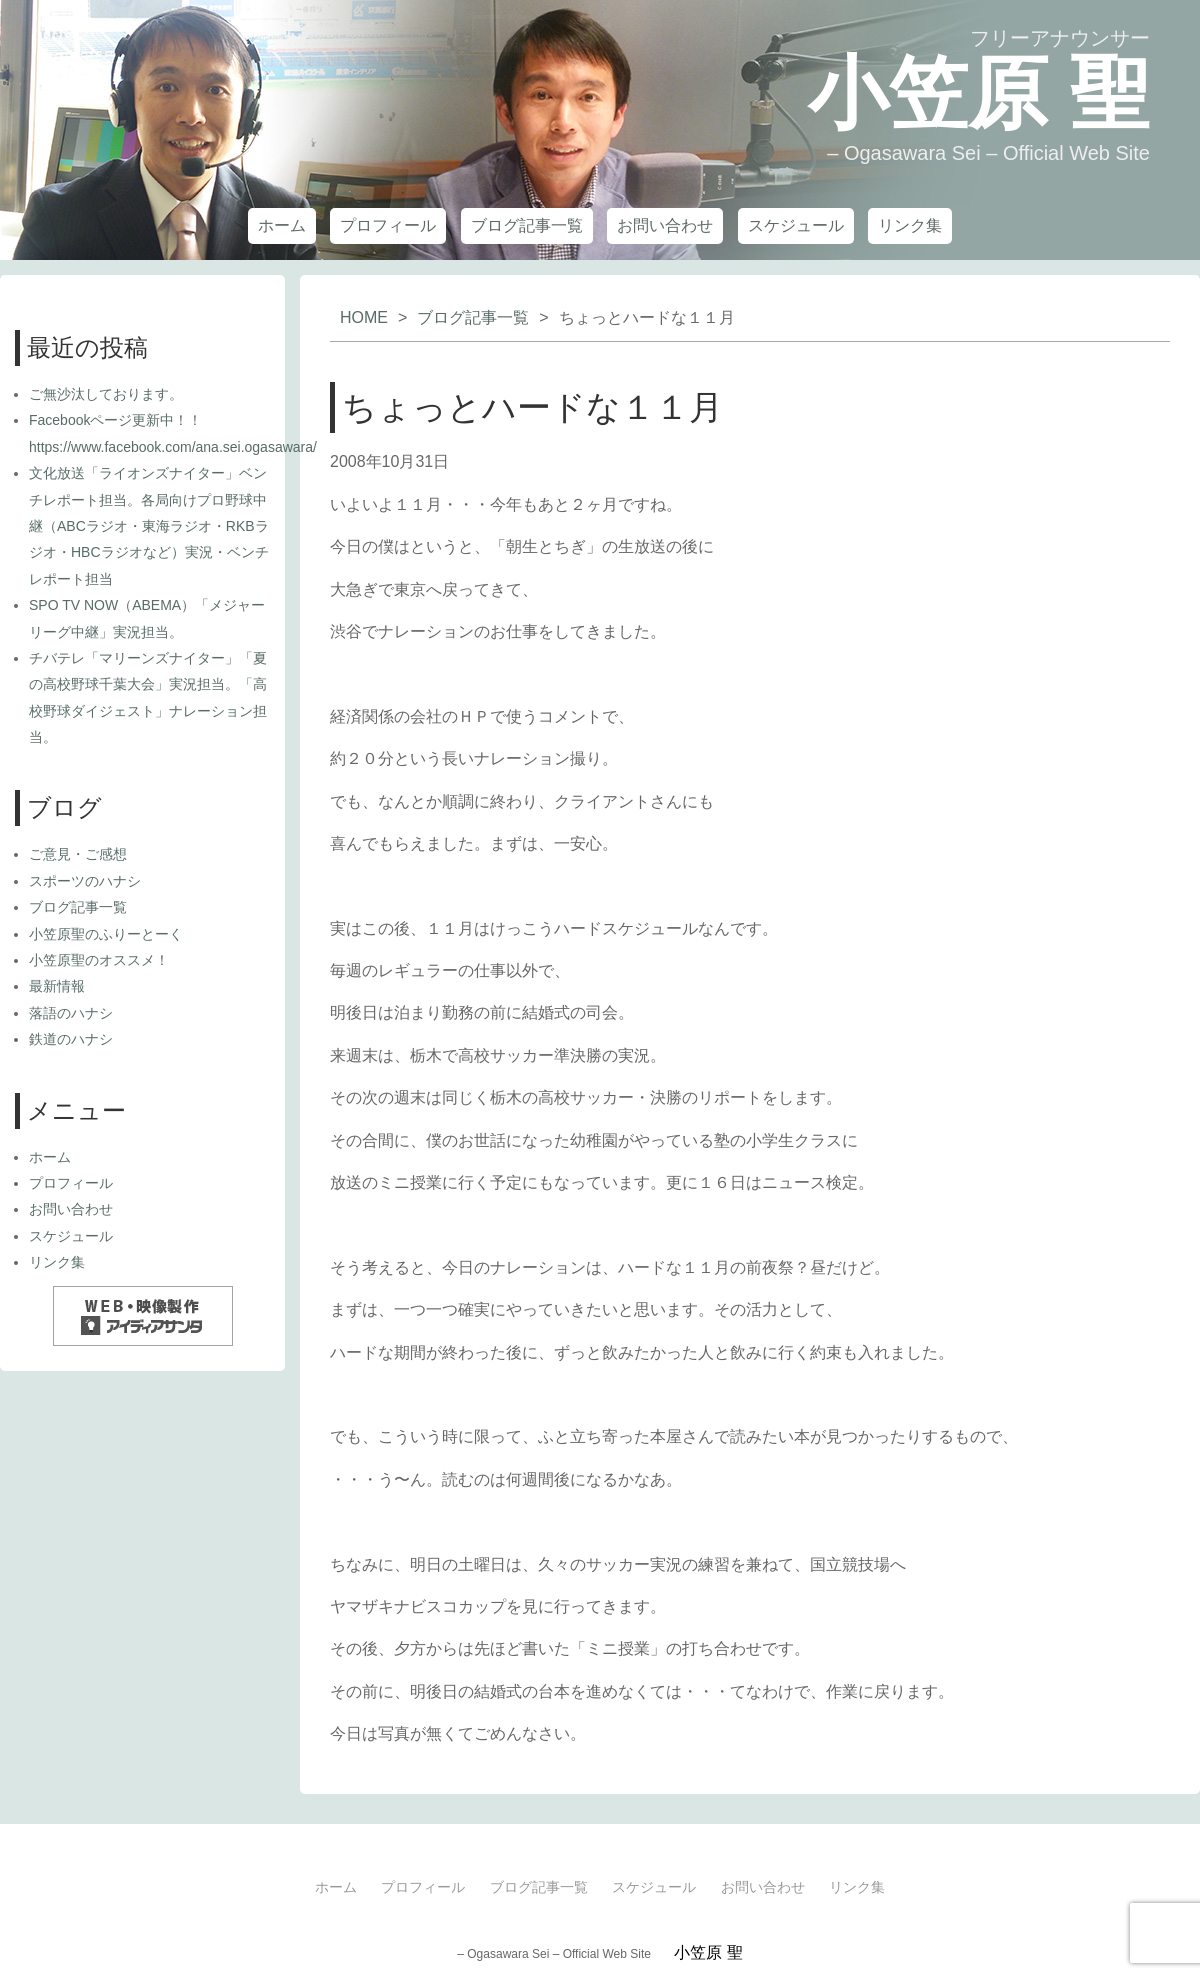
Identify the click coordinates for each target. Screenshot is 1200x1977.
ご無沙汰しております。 (106, 394)
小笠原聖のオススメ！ (99, 960)
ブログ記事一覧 (527, 225)
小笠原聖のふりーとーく (106, 934)
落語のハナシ (71, 1013)
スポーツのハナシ (85, 881)
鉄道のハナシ (71, 1039)
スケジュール (796, 225)
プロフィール (388, 225)
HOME (364, 317)
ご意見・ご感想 (78, 854)
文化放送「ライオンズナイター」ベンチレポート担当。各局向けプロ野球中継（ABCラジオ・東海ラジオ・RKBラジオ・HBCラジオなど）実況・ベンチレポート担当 (149, 526)
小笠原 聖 (979, 93)
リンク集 (910, 225)
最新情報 (57, 986)
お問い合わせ (665, 225)
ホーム (282, 225)
